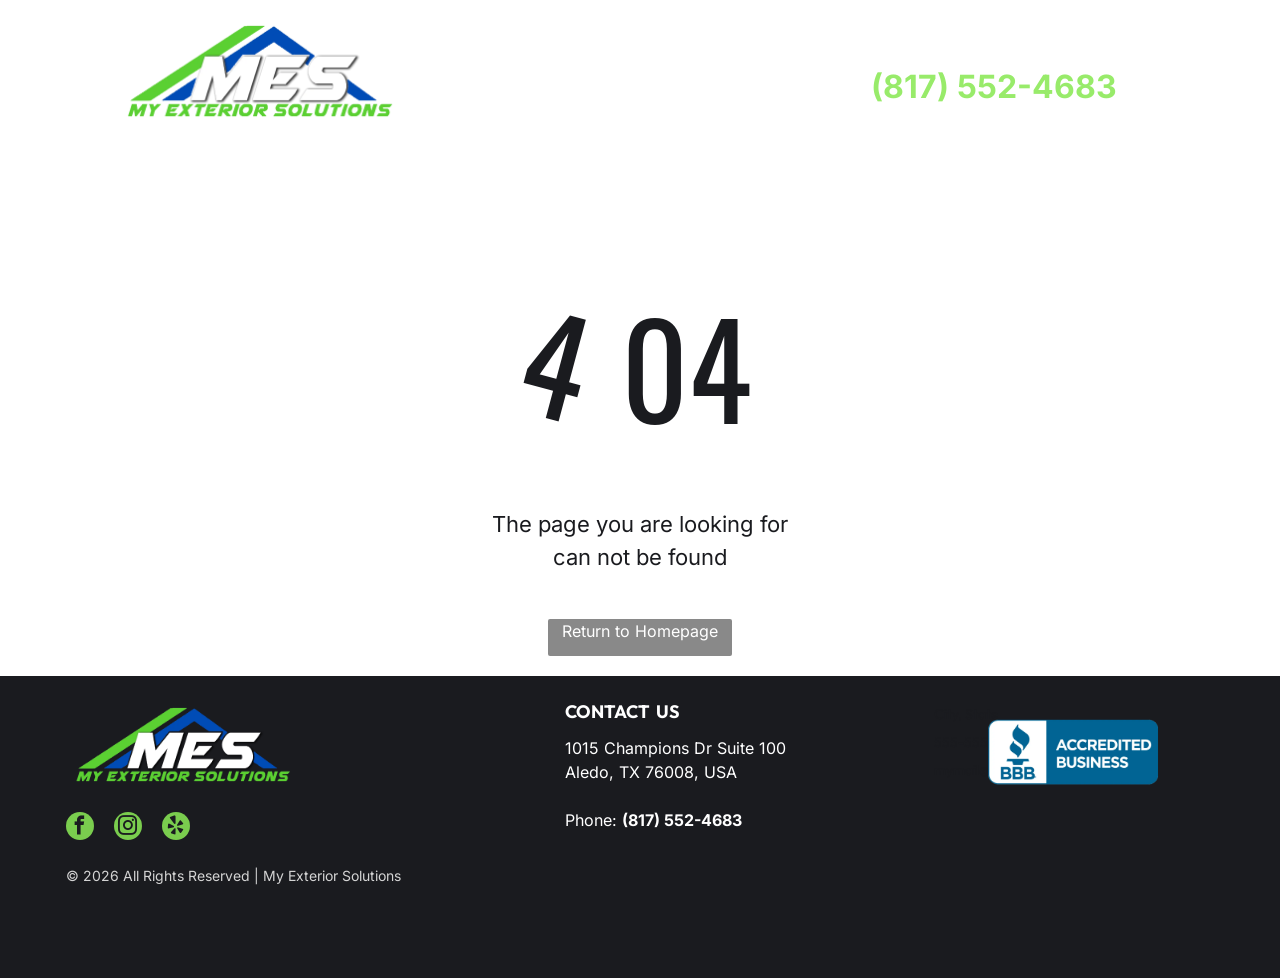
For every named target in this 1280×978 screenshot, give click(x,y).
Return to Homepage (640, 631)
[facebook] (80, 828)
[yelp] (176, 828)
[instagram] (128, 828)
